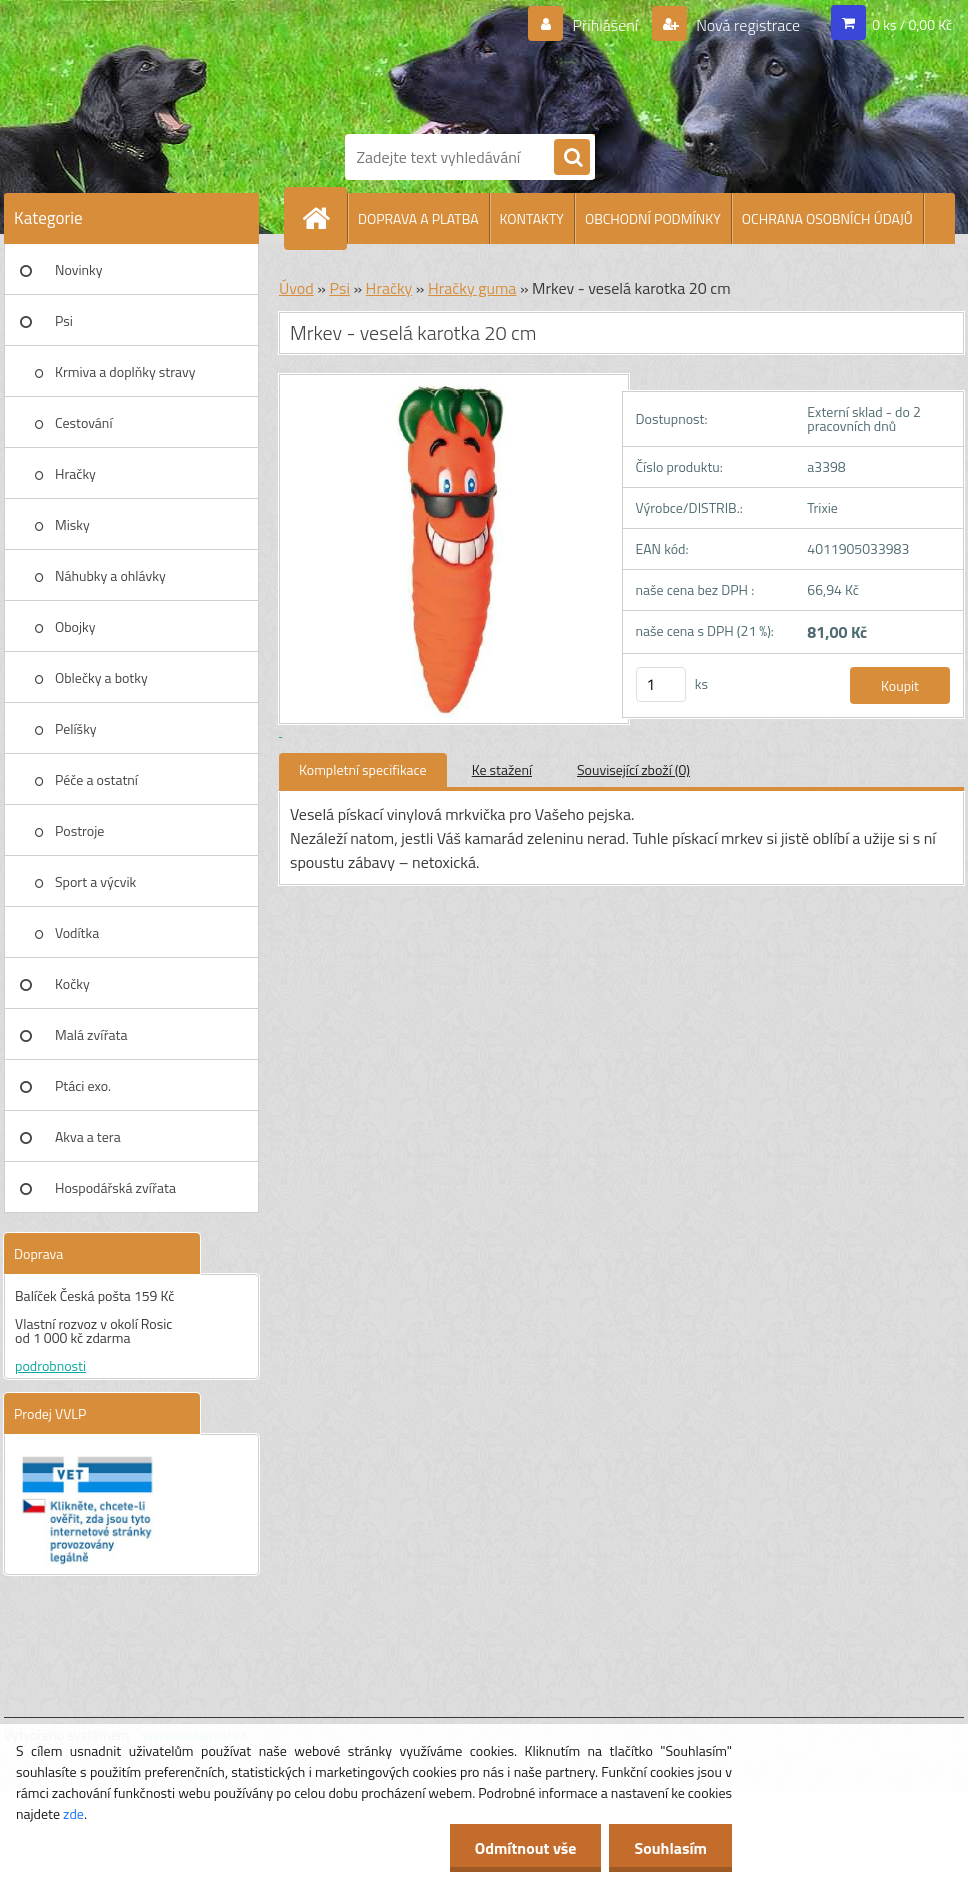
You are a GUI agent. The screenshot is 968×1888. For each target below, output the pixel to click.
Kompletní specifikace (363, 769)
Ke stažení (502, 769)
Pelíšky (76, 728)
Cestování (83, 422)
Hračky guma (472, 288)
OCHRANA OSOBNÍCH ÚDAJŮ (827, 218)
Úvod (296, 288)
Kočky (72, 983)
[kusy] (661, 684)
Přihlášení (605, 25)
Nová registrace (747, 25)
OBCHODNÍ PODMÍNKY (653, 218)
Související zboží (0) (633, 769)
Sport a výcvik (95, 881)
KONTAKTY (532, 218)
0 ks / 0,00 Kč (912, 24)
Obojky (75, 626)
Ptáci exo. (83, 1085)
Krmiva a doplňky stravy (125, 371)
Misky (72, 524)
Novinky (78, 269)
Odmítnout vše (526, 1848)
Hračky (75, 473)
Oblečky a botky (101, 677)
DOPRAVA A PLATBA (418, 218)
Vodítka (77, 932)
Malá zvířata (91, 1034)
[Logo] (504, 63)
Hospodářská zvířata (115, 1187)
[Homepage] (324, 218)
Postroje (79, 830)
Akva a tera (88, 1136)
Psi (64, 320)
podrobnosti (50, 1365)
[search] (572, 158)
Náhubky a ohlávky (110, 575)
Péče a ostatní (96, 779)
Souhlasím (670, 1848)
